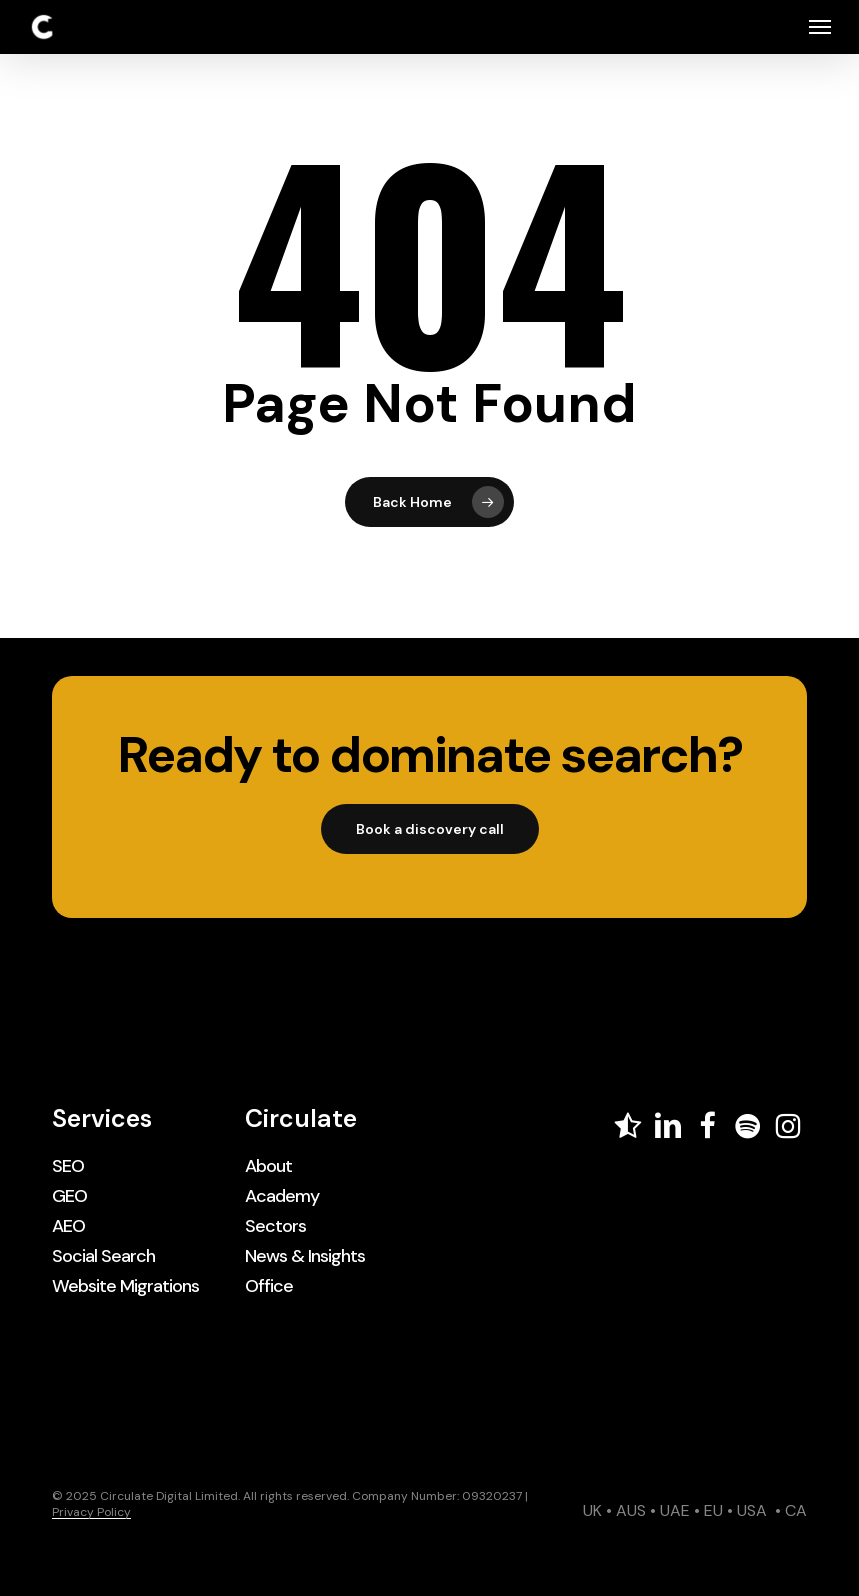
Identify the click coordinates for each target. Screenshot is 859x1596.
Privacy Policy (91, 1512)
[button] (820, 27)
